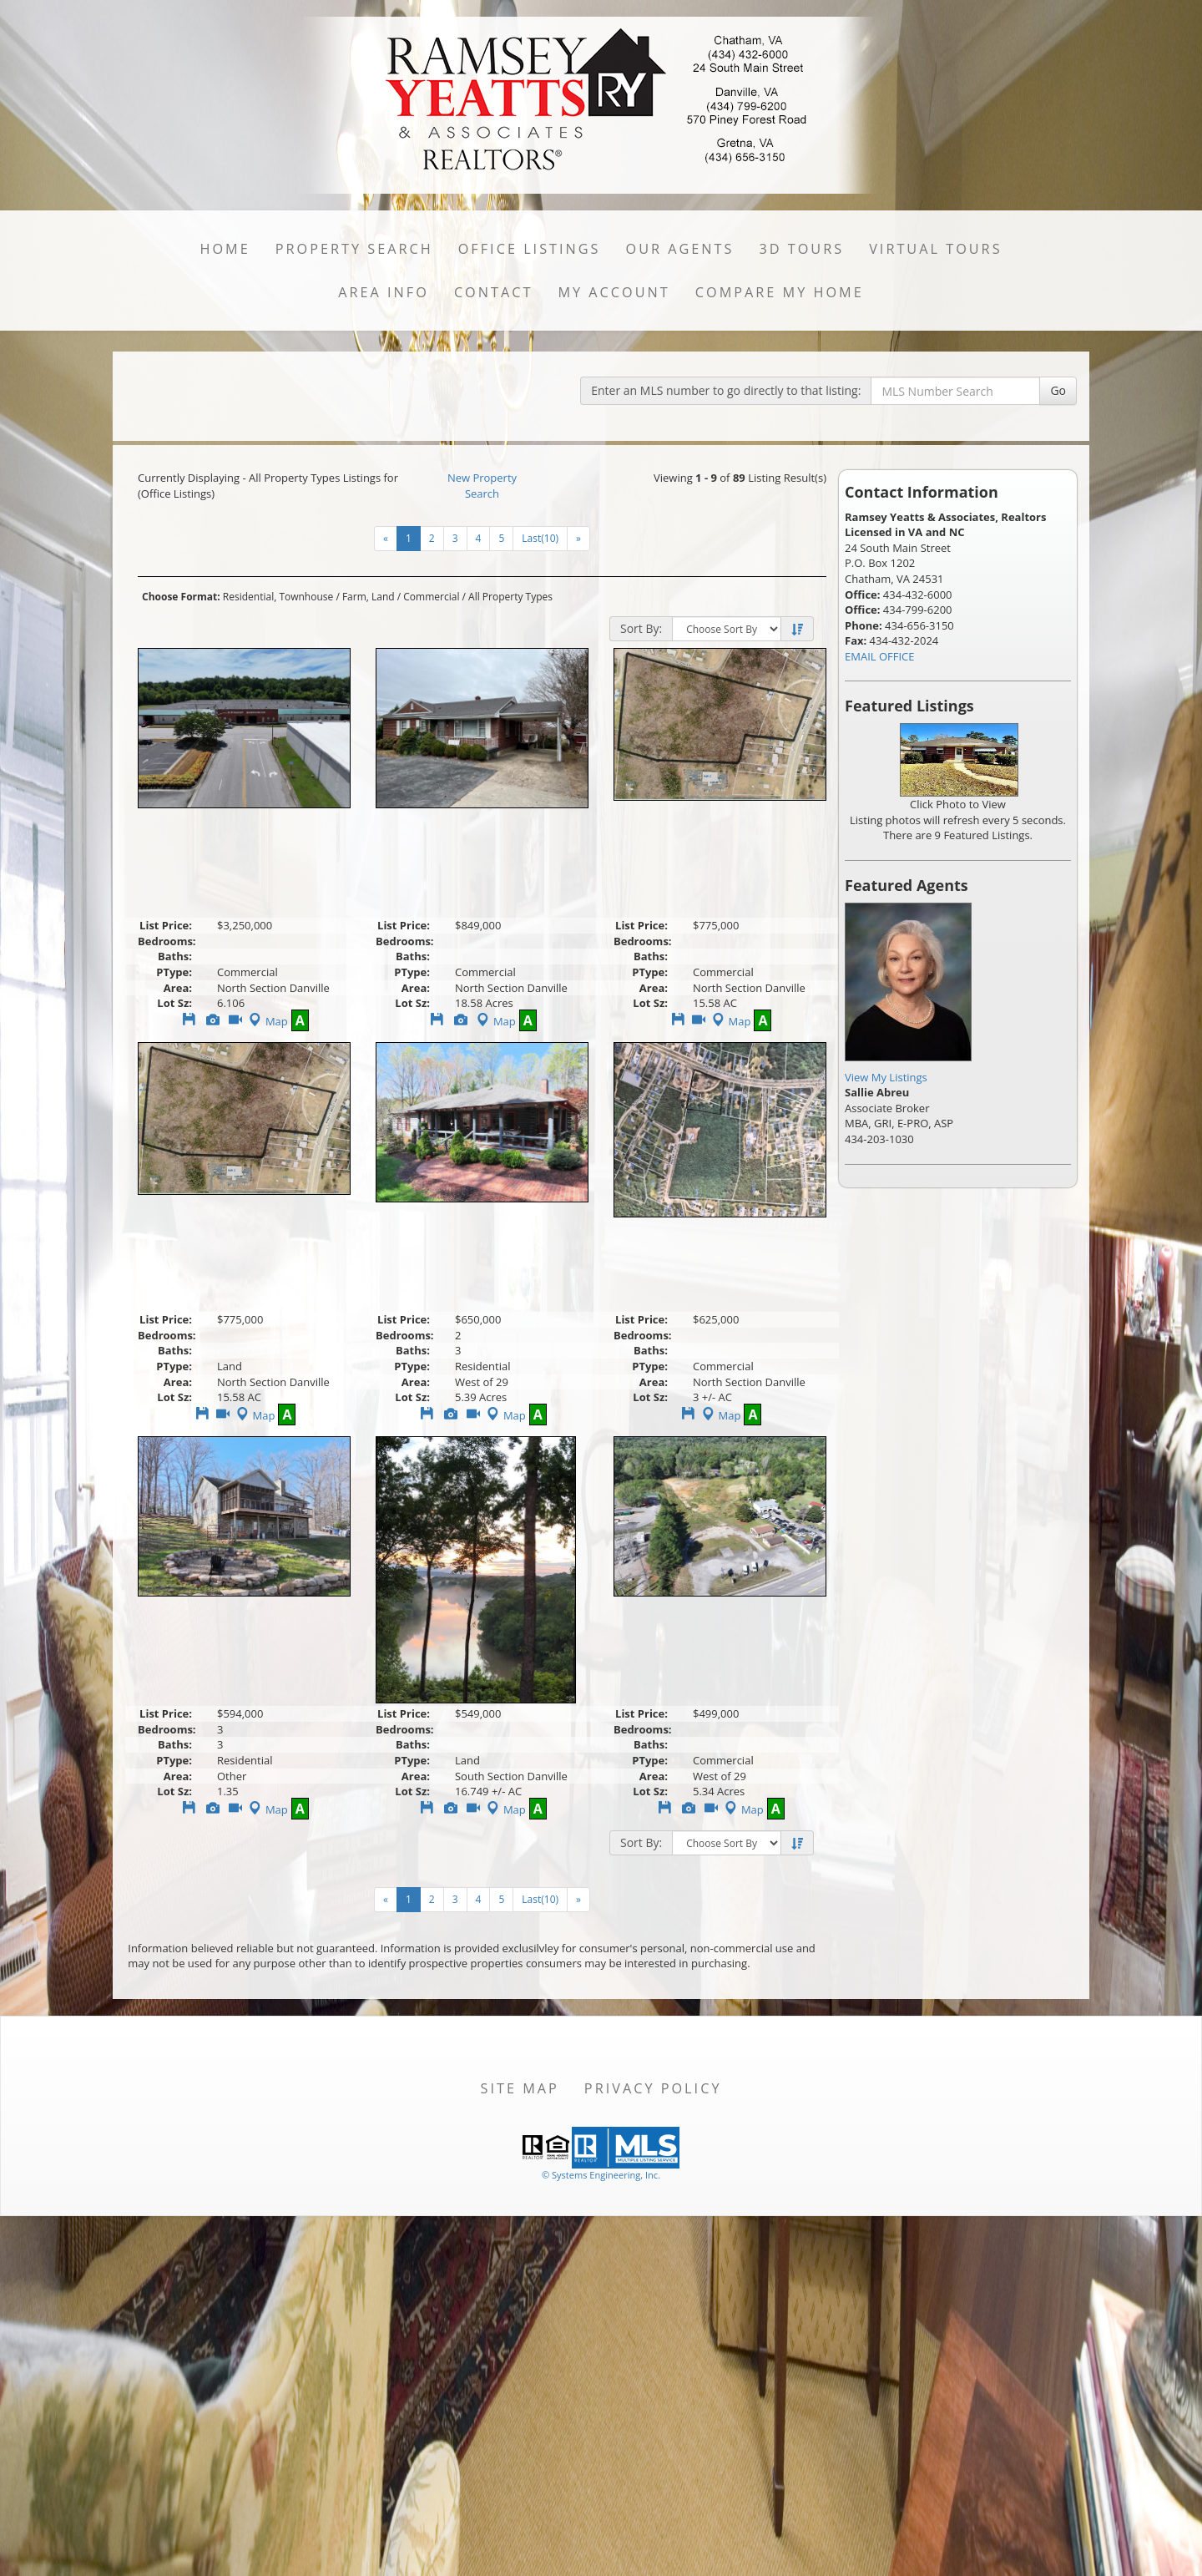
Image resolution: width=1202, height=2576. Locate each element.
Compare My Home (779, 292)
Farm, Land (368, 597)
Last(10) (540, 538)
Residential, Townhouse (278, 597)
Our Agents (680, 249)
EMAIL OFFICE (880, 656)
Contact (493, 292)
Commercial (431, 597)
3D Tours (801, 249)
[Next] (578, 538)
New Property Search (482, 485)
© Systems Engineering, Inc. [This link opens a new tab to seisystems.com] (601, 2175)
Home (224, 249)
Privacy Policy (653, 2088)
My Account (613, 292)
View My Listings (886, 1077)
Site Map (520, 2088)
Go (1058, 390)
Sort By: (641, 628)
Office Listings (529, 249)
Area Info (383, 292)
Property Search (354, 249)
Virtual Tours (935, 249)
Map (266, 1021)
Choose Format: (181, 597)
